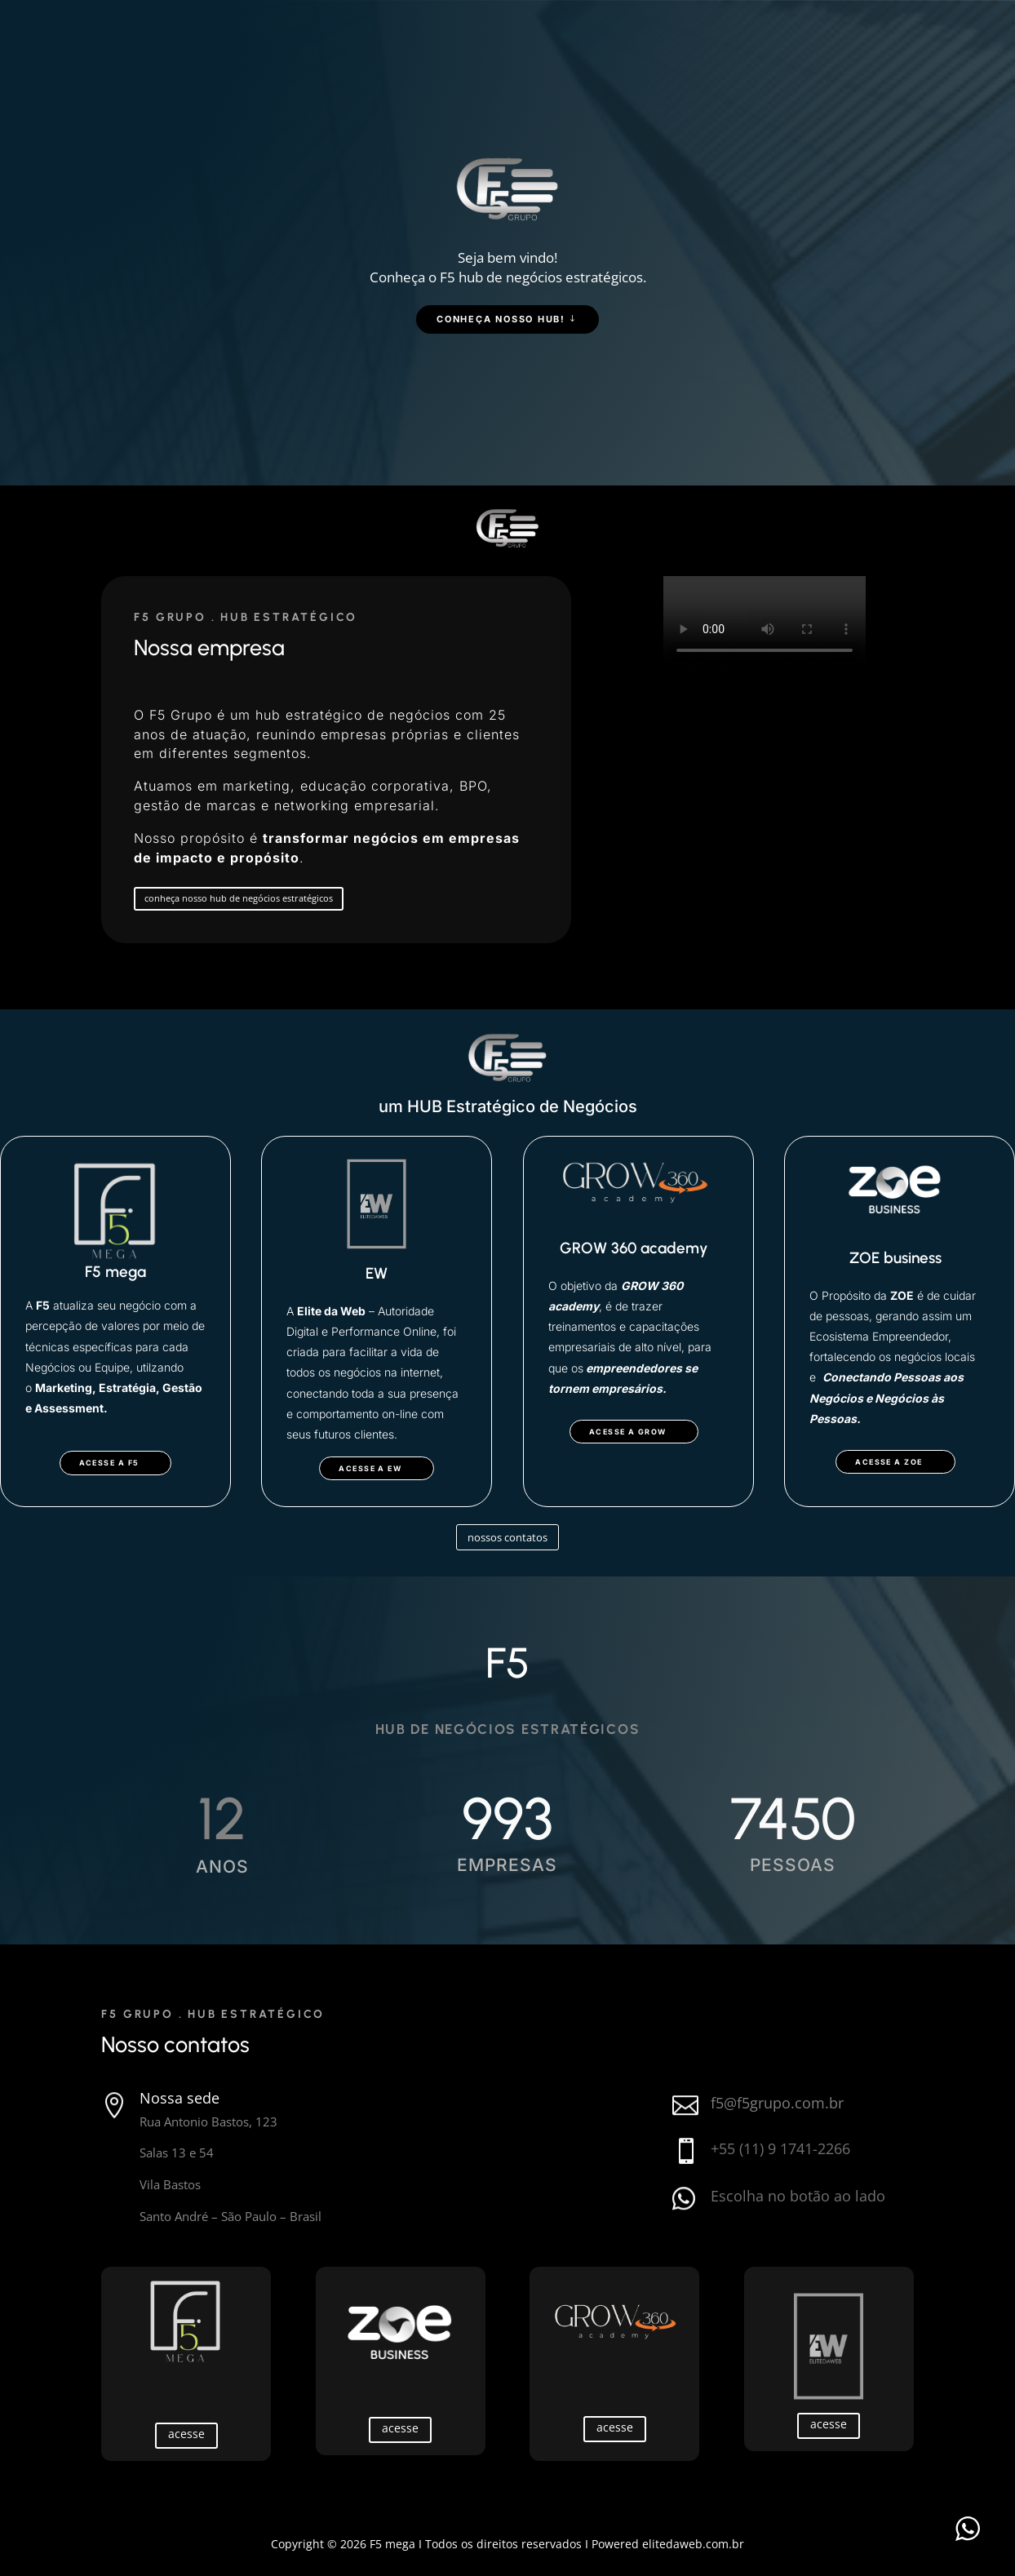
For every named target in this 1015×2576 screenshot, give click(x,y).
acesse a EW (370, 1468)
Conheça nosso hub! (501, 319)
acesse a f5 (109, 1462)
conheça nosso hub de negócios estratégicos (238, 898)
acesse (186, 2433)
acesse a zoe (888, 1461)
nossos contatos (507, 1537)
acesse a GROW (628, 1431)
